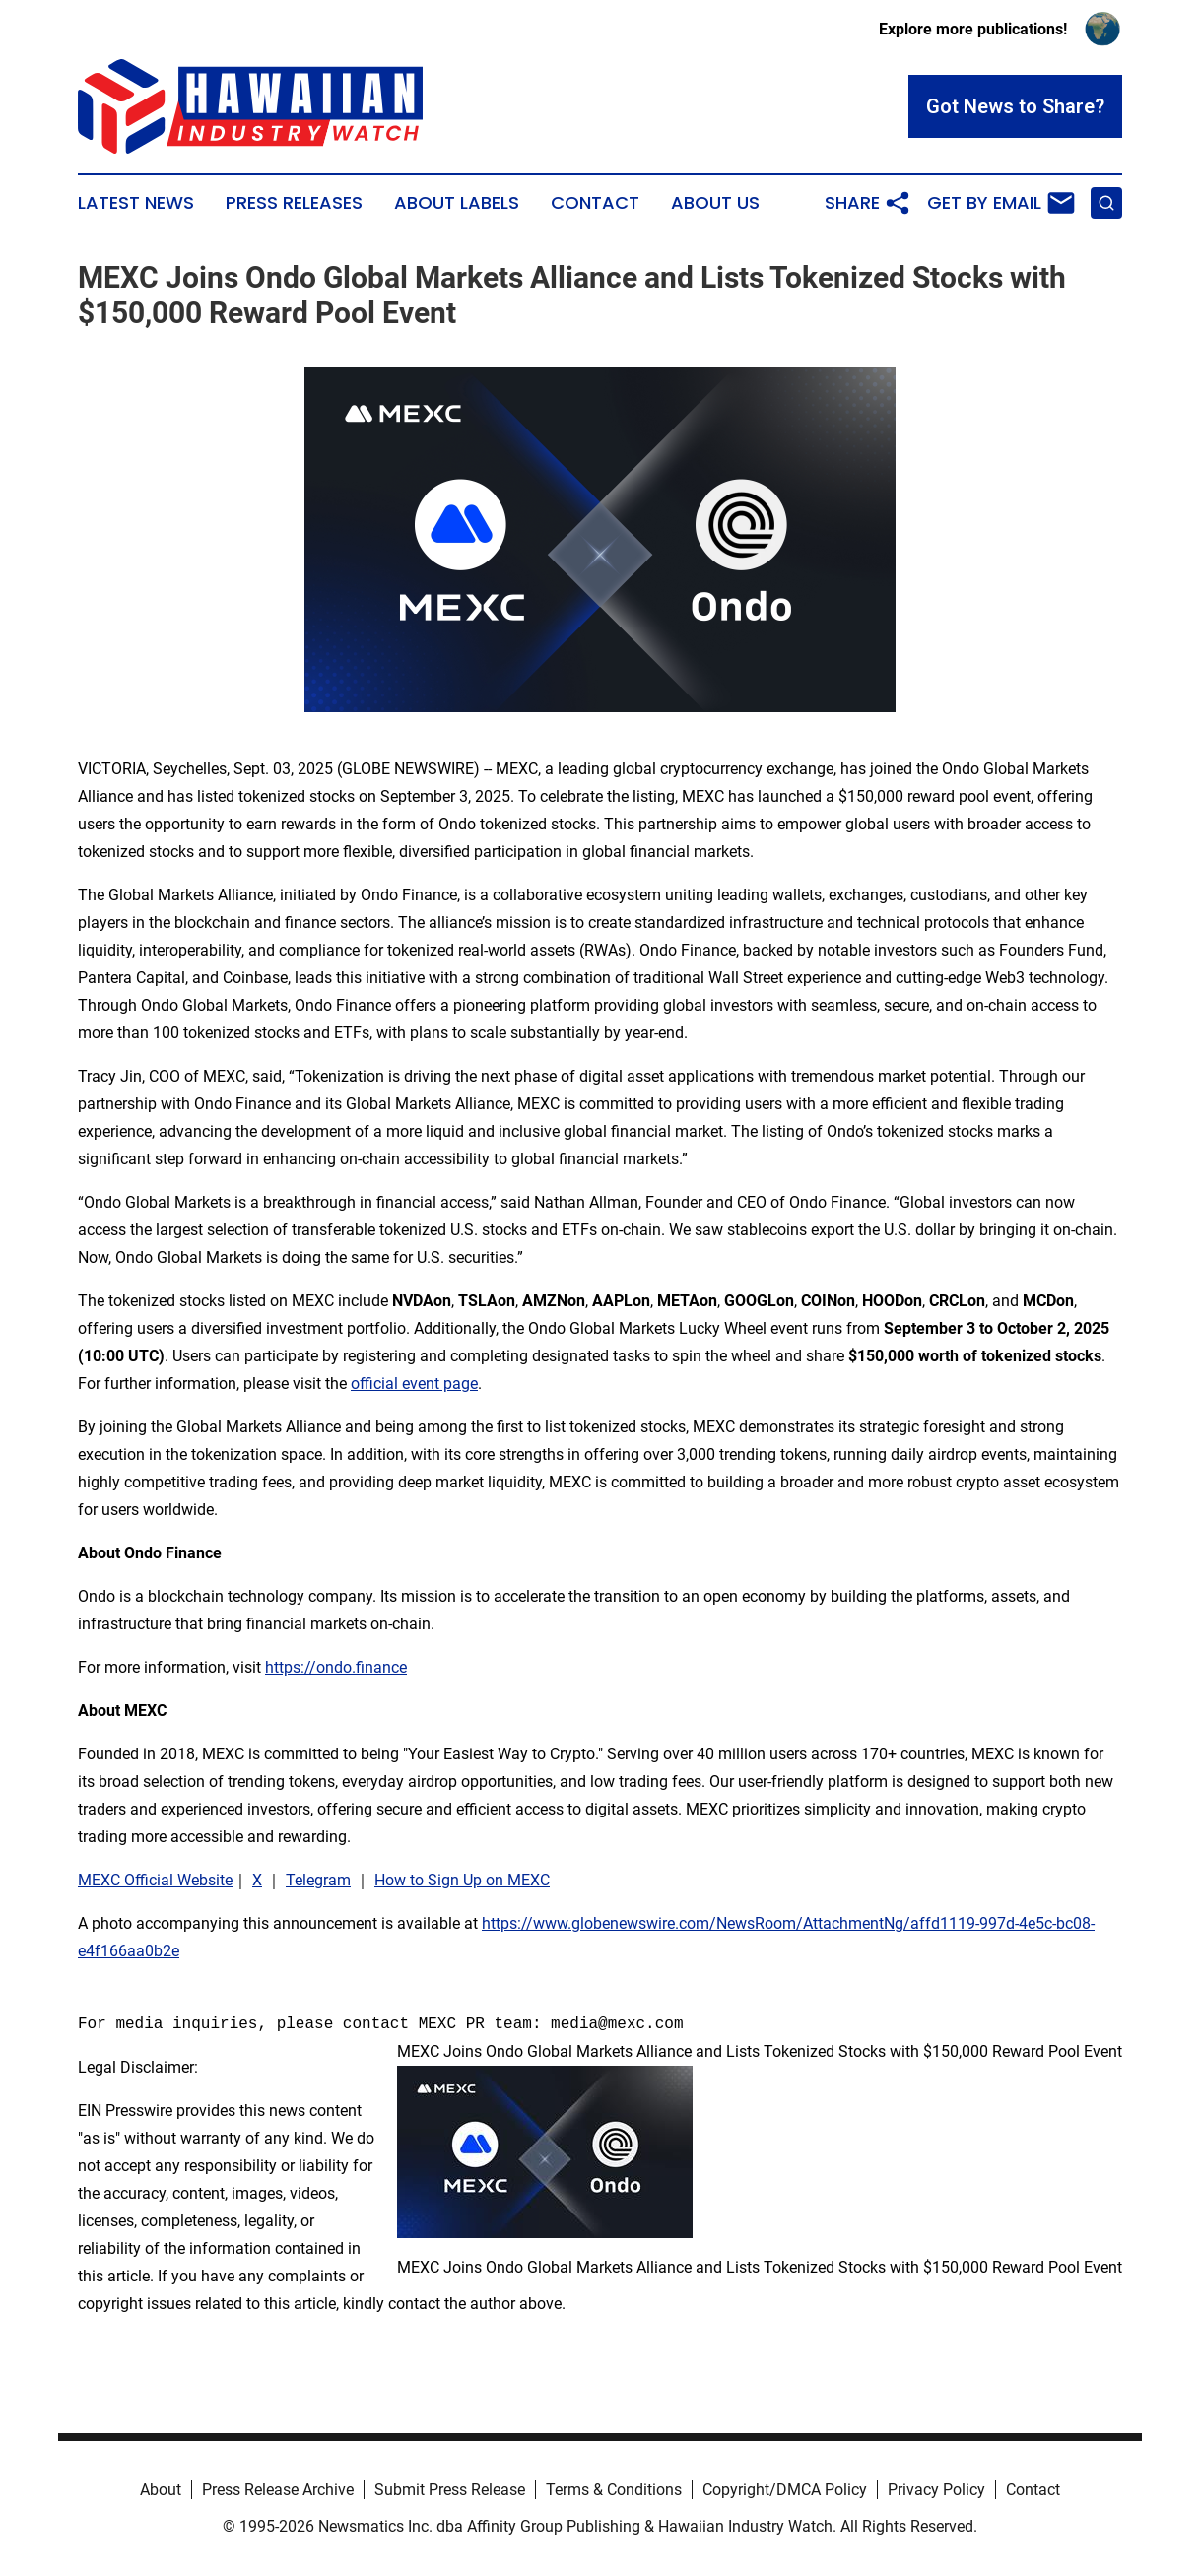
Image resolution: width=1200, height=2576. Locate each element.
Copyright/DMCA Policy (784, 2489)
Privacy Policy (936, 2489)
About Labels (456, 203)
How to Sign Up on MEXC (462, 1880)
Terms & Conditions (614, 2489)
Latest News (136, 203)
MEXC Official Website (155, 1880)
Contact (595, 203)
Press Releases (294, 203)
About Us (715, 203)
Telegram (318, 1880)
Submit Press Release (449, 2489)
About (160, 2489)
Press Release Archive (278, 2489)
